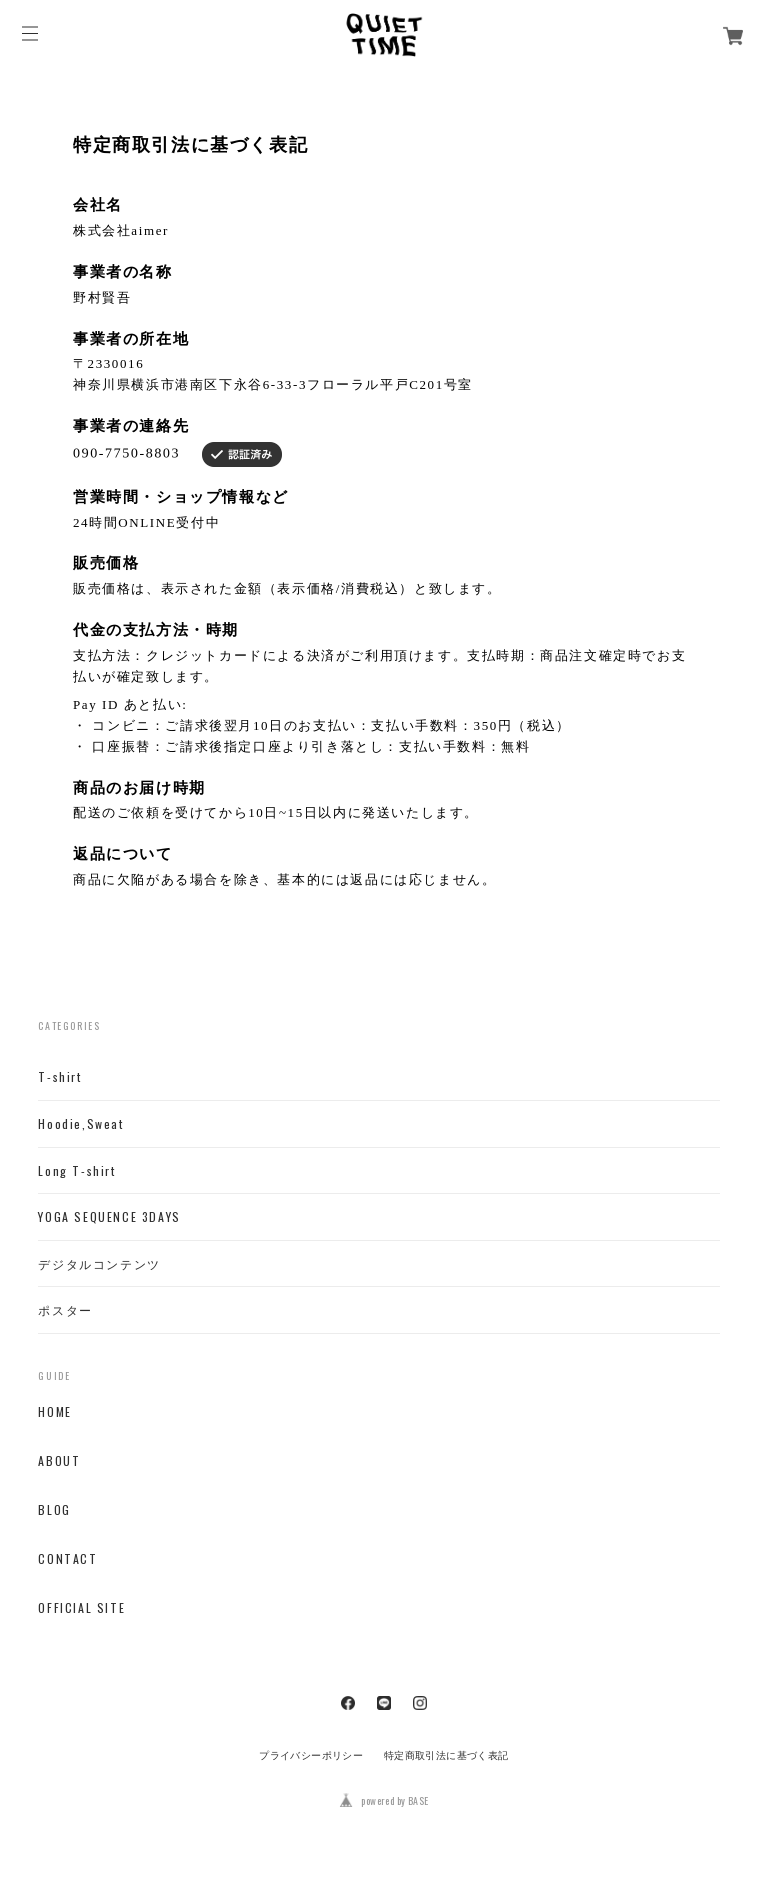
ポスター (65, 1310)
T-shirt (59, 1077)
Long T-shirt (76, 1171)
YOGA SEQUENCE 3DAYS (109, 1217)
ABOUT (59, 1461)
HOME (54, 1412)
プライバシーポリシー (311, 1755)
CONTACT (67, 1559)
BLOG (54, 1510)
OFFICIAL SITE (81, 1608)
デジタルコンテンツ (99, 1264)
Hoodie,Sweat (80, 1124)
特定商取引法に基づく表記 (446, 1755)
